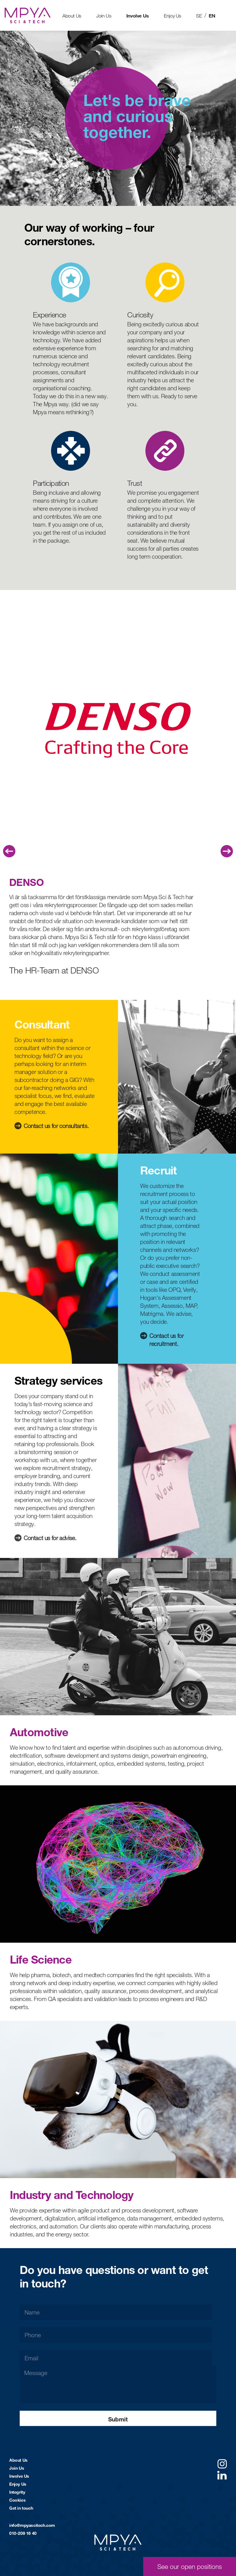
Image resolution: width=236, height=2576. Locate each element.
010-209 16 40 (23, 2533)
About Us (71, 15)
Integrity (17, 2492)
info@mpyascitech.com (32, 2525)
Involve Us (137, 15)
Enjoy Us (172, 15)
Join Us (103, 15)
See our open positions (189, 2566)
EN (212, 15)
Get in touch (21, 2508)
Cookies (17, 2500)
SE (199, 15)
